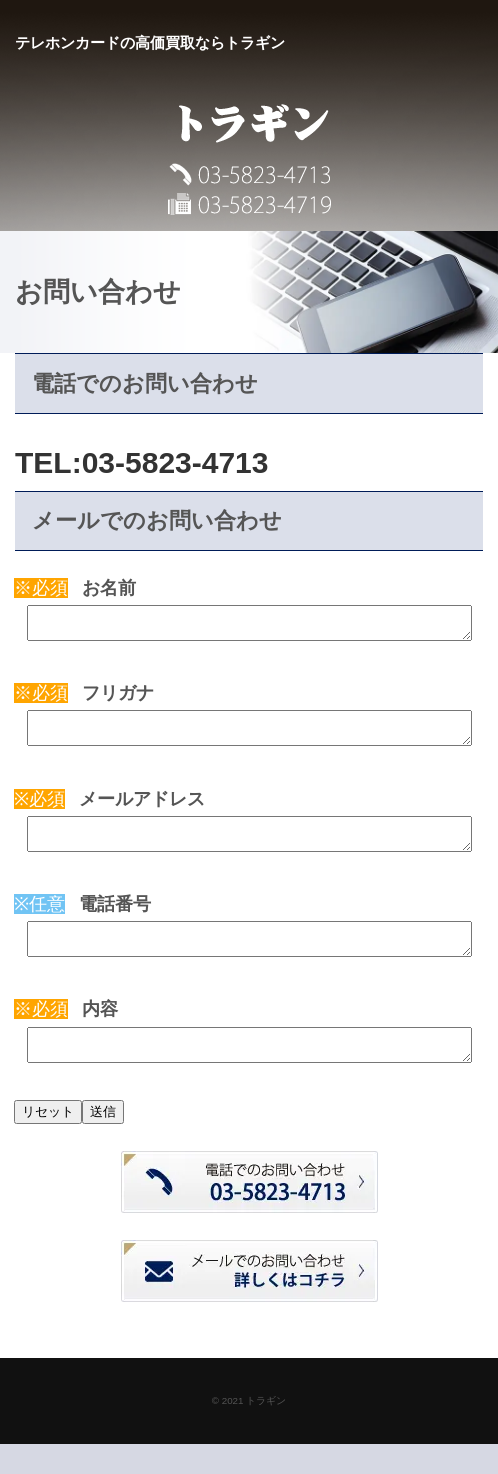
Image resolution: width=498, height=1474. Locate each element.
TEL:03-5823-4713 (141, 462)
